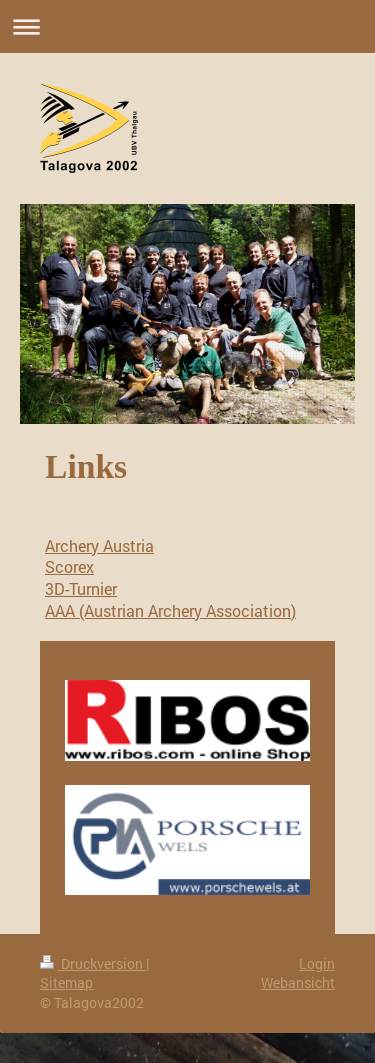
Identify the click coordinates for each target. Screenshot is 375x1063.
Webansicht (298, 982)
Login (317, 963)
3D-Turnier (81, 588)
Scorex (69, 566)
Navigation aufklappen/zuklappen (187, 26)
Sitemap (66, 982)
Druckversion (93, 963)
